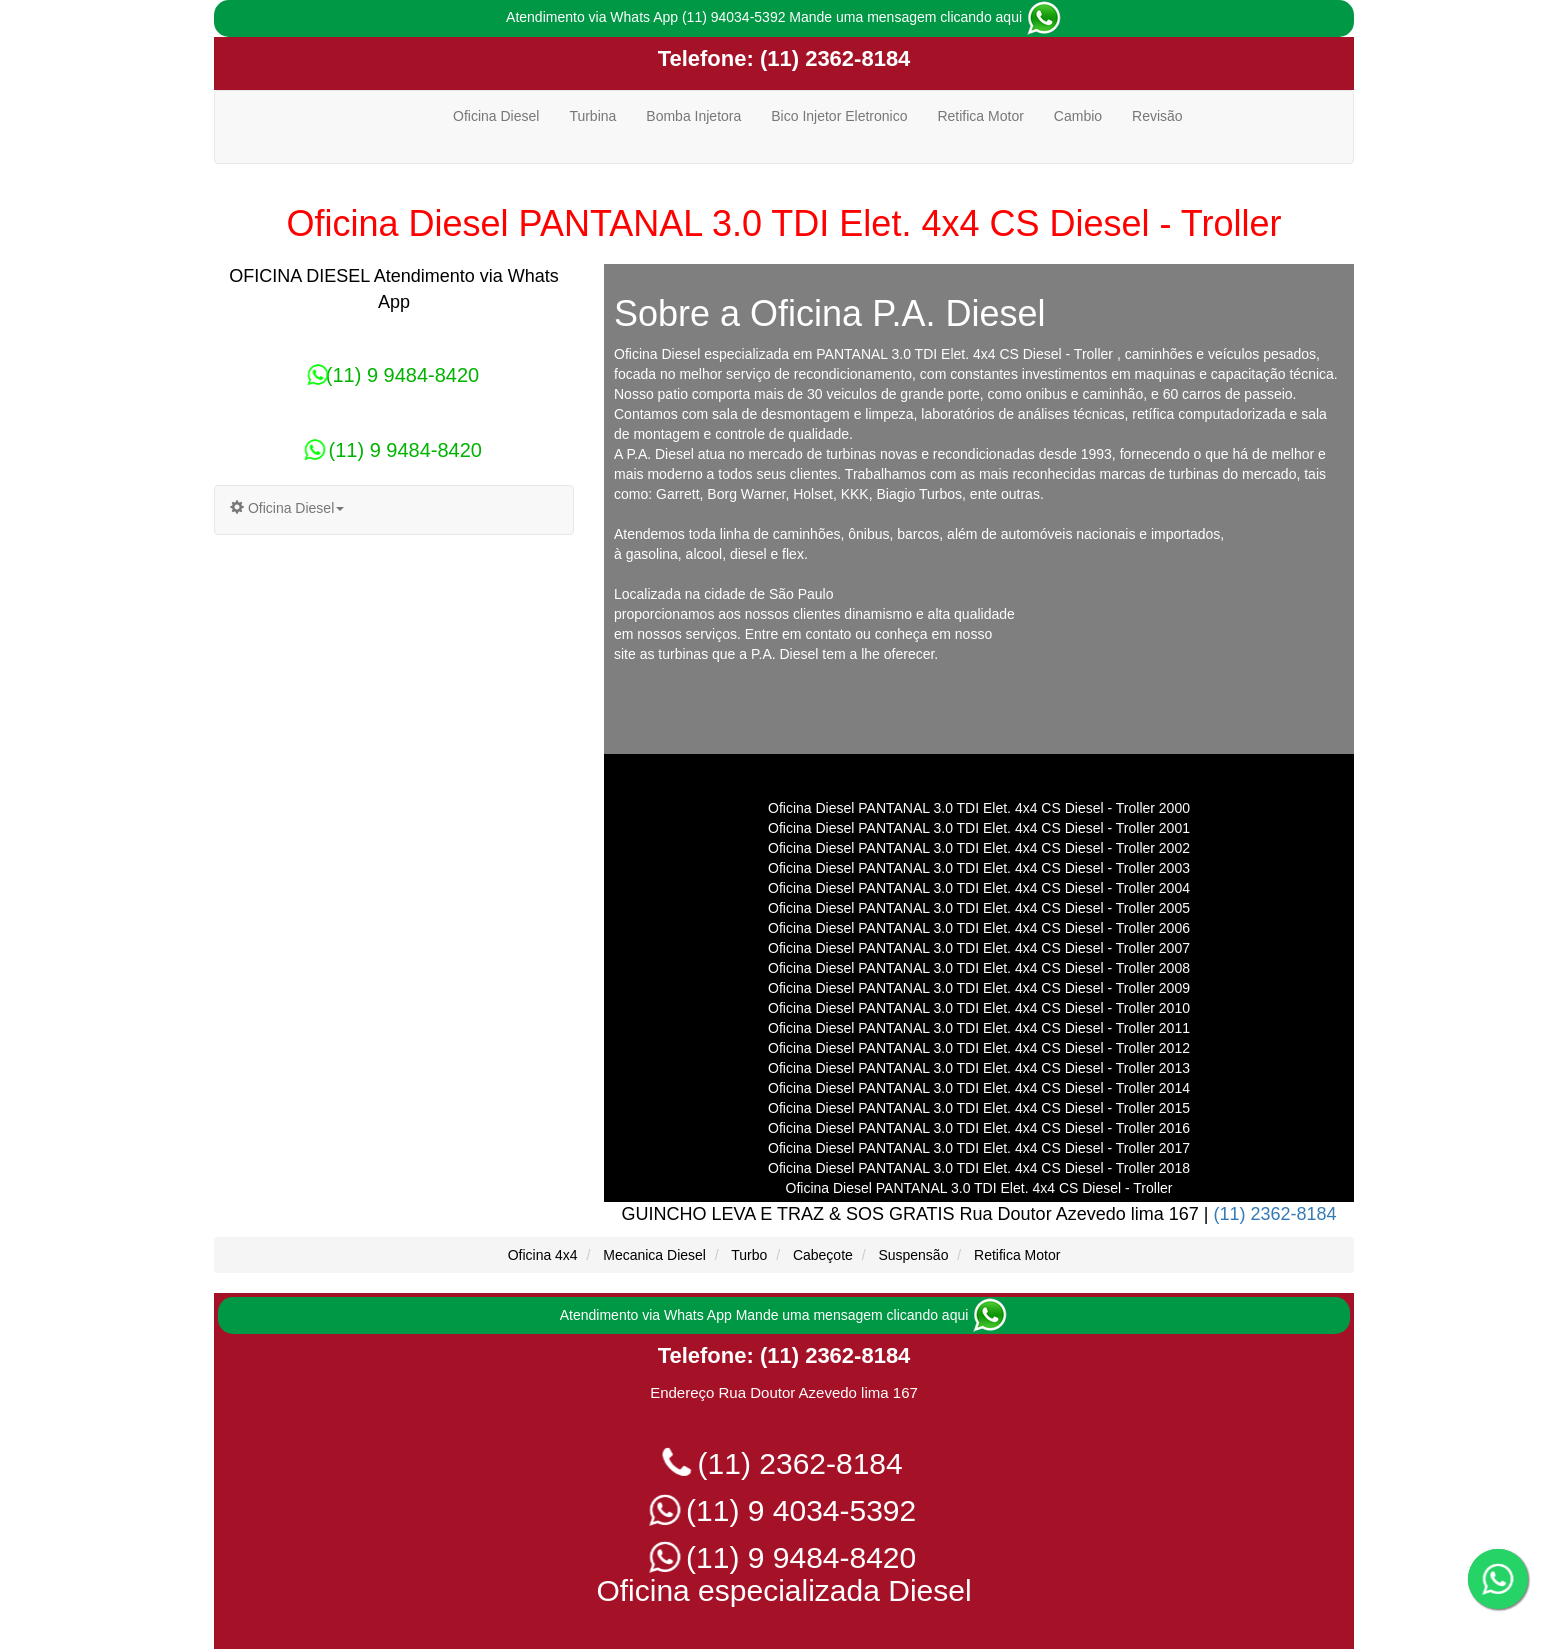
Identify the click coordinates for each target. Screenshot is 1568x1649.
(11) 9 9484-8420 (394, 375)
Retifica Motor (980, 116)
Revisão (1157, 116)
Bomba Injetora (693, 116)
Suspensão (913, 1255)
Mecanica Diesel (654, 1255)
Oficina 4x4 (543, 1255)
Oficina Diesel (496, 116)
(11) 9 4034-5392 (784, 1510)
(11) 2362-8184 (832, 58)
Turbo (749, 1255)
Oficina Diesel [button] (287, 508)
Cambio (1078, 116)
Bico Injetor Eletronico (839, 116)
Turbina (592, 116)
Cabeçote (823, 1255)
